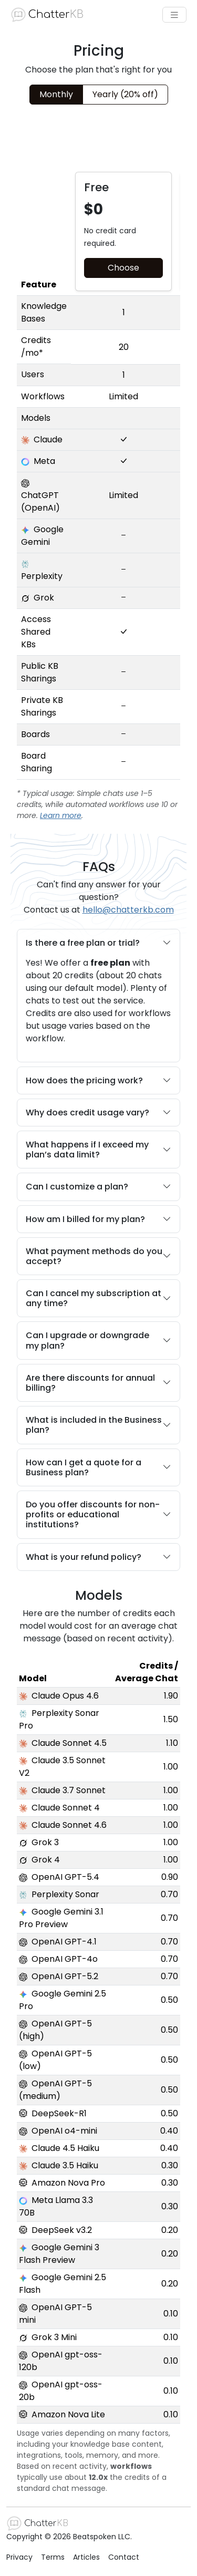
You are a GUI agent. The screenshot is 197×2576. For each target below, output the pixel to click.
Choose (123, 268)
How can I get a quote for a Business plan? (98, 1467)
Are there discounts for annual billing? (98, 1383)
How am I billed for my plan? (98, 1219)
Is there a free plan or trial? (98, 943)
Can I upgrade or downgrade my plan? (98, 1340)
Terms (53, 2557)
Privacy (19, 2557)
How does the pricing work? (98, 1080)
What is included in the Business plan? (98, 1425)
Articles (86, 2557)
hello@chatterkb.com (128, 910)
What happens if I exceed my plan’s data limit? (98, 1150)
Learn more (60, 815)
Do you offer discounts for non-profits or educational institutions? (98, 1514)
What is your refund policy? (98, 1557)
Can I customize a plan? (98, 1187)
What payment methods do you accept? (98, 1256)
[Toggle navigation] (174, 15)
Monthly (56, 94)
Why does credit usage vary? (98, 1113)
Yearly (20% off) (125, 94)
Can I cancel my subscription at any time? (98, 1298)
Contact (123, 2557)
